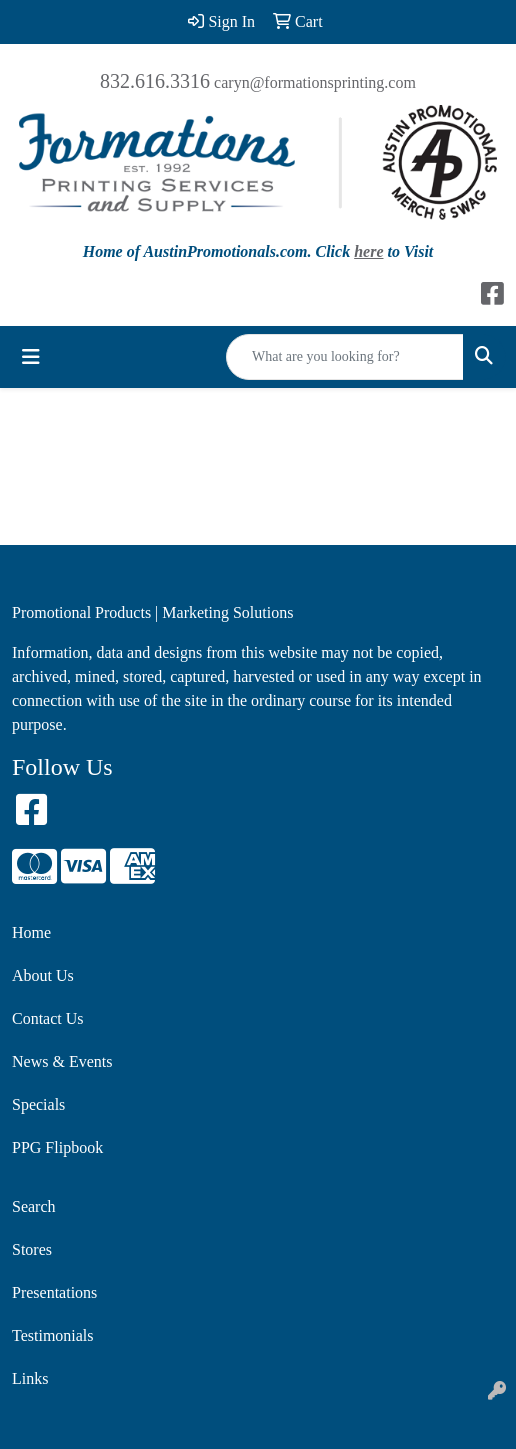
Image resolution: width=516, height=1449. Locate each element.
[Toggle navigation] (31, 357)
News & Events (62, 1061)
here (368, 251)
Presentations (54, 1292)
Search (34, 1206)
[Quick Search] (345, 357)
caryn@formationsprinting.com (315, 82)
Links (30, 1378)
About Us (43, 975)
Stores (32, 1249)
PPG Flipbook (57, 1147)
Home (31, 932)
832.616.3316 (155, 81)
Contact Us (48, 1018)
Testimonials (53, 1335)
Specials (38, 1104)
